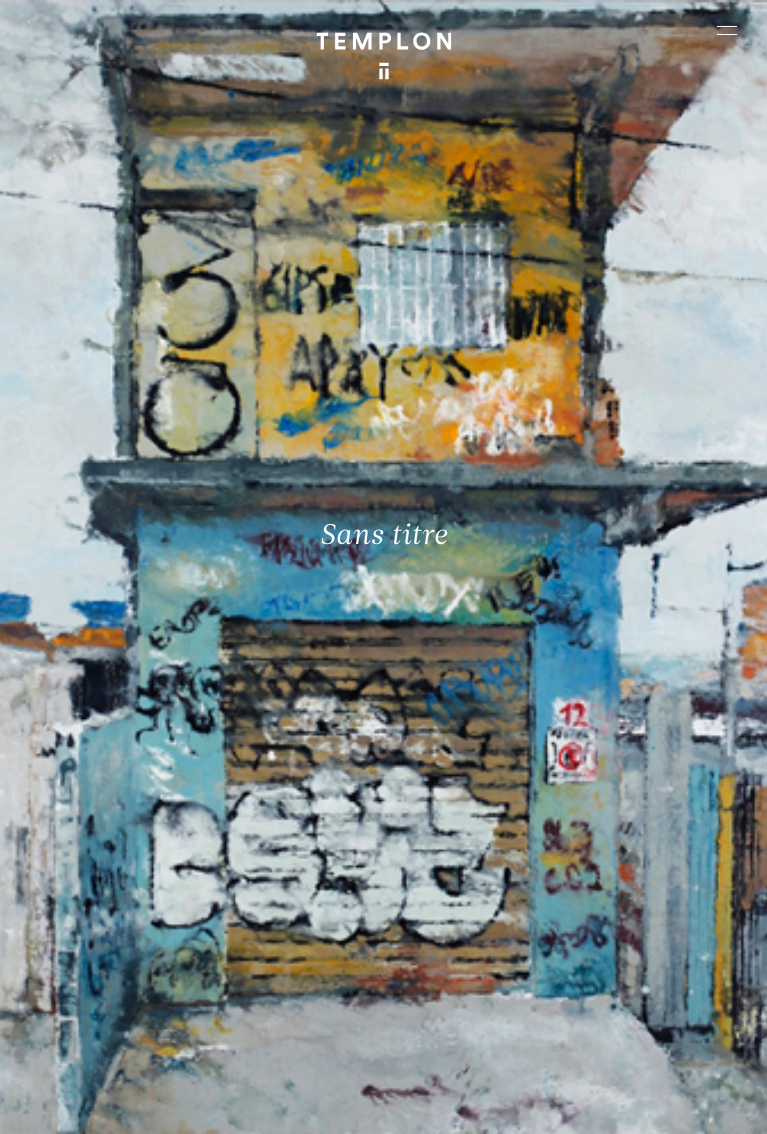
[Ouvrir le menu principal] (727, 30)
